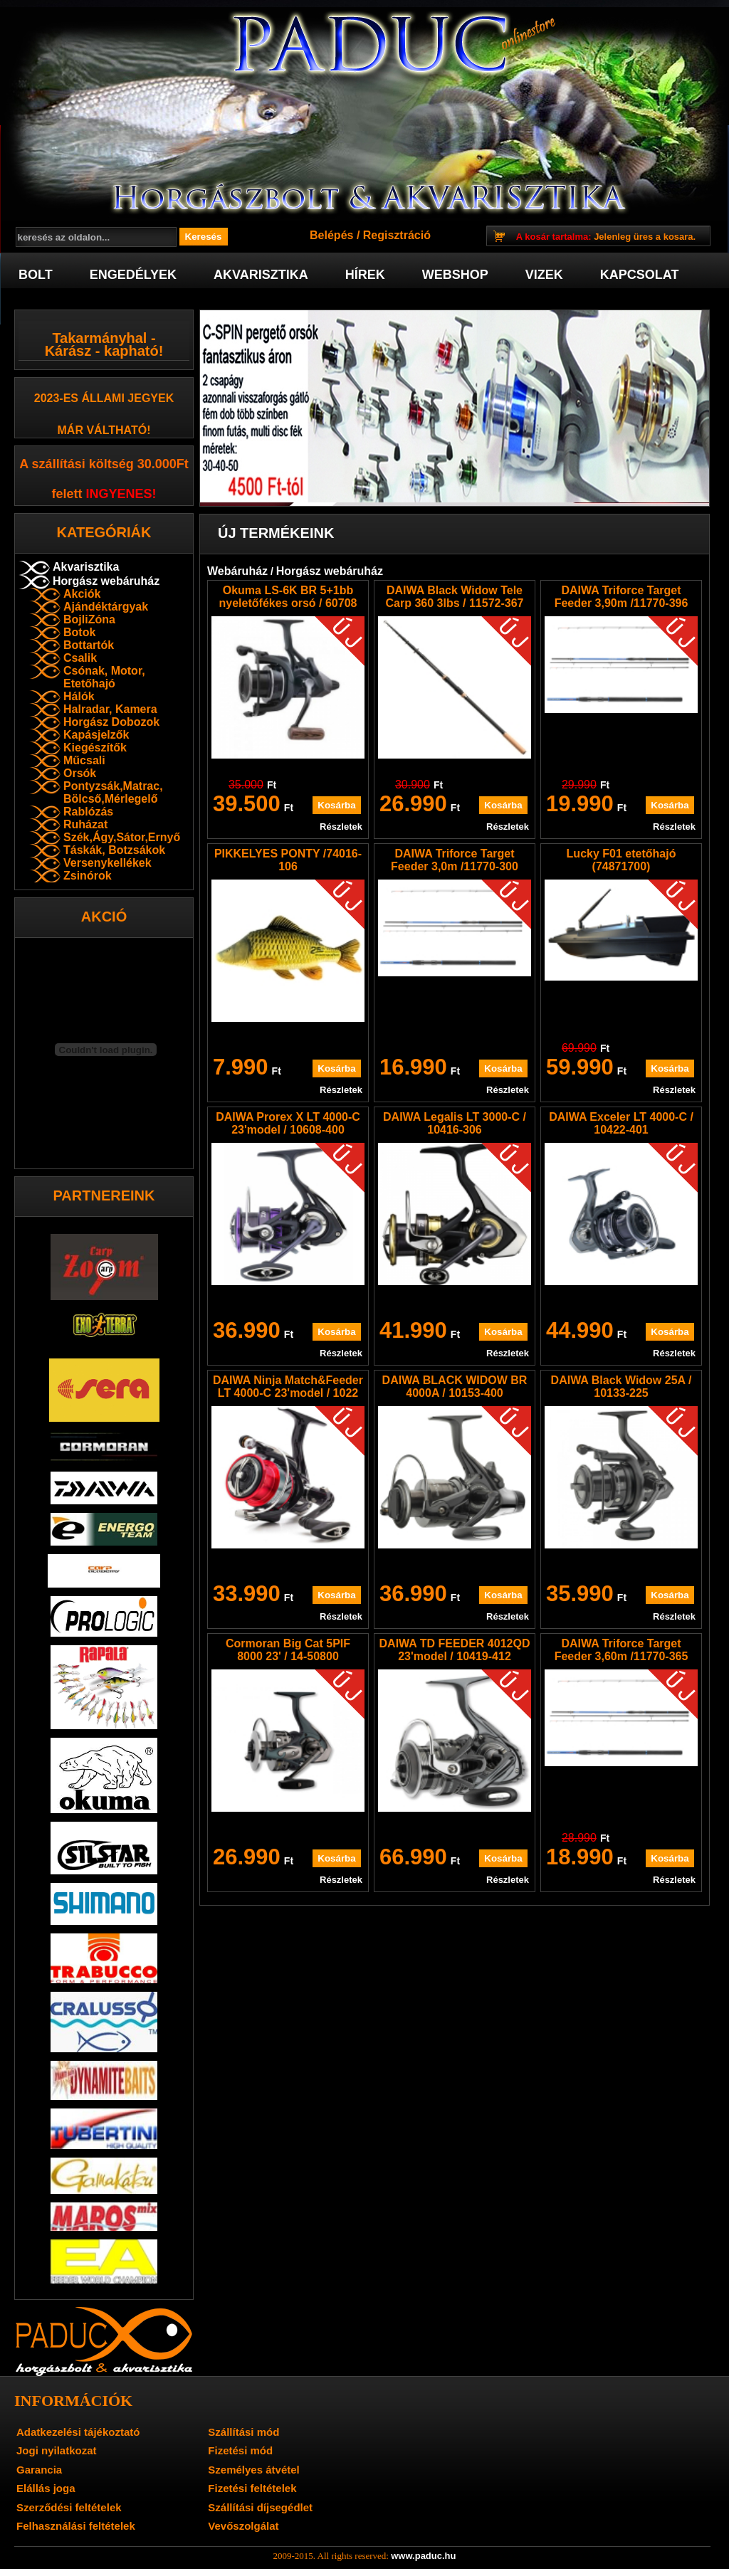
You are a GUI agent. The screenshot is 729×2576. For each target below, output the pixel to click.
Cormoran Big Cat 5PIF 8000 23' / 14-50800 (288, 1649)
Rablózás (88, 812)
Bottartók (88, 645)
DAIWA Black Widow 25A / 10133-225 (621, 1386)
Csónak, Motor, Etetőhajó (104, 677)
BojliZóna (89, 619)
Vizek (544, 275)
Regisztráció (397, 235)
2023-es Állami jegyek (104, 398)
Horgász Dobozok (111, 722)
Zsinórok (87, 876)
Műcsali (84, 760)
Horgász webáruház (106, 581)
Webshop (455, 275)
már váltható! (104, 430)
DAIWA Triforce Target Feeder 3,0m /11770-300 (454, 860)
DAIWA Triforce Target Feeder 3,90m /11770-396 (621, 596)
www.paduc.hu (423, 2555)
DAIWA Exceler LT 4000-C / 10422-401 (621, 1123)
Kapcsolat (639, 275)
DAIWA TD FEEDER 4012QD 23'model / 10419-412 (454, 1649)
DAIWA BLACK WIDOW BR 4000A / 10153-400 (455, 1386)
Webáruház (237, 571)
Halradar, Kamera (110, 709)
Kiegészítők (95, 747)
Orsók (79, 773)
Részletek (341, 826)
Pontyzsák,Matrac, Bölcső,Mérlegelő (113, 792)
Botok (79, 632)
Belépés (331, 235)
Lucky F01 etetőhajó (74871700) (621, 860)
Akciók (81, 594)
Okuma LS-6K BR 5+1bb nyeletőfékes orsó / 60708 (288, 596)
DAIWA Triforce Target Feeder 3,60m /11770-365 (621, 1649)
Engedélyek (133, 275)
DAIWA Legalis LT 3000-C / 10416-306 (454, 1123)
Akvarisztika (261, 275)
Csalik (80, 658)
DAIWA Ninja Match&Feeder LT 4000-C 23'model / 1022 (288, 1386)
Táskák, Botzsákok (114, 850)
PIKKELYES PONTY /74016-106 (288, 860)
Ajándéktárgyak (105, 607)
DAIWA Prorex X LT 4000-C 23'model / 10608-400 (288, 1123)
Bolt (36, 275)
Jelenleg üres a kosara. (606, 236)
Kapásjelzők (96, 735)
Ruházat (85, 824)
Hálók (79, 696)
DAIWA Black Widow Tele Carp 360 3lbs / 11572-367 (455, 596)
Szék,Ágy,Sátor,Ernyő (121, 837)
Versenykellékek (107, 863)
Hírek (365, 275)
